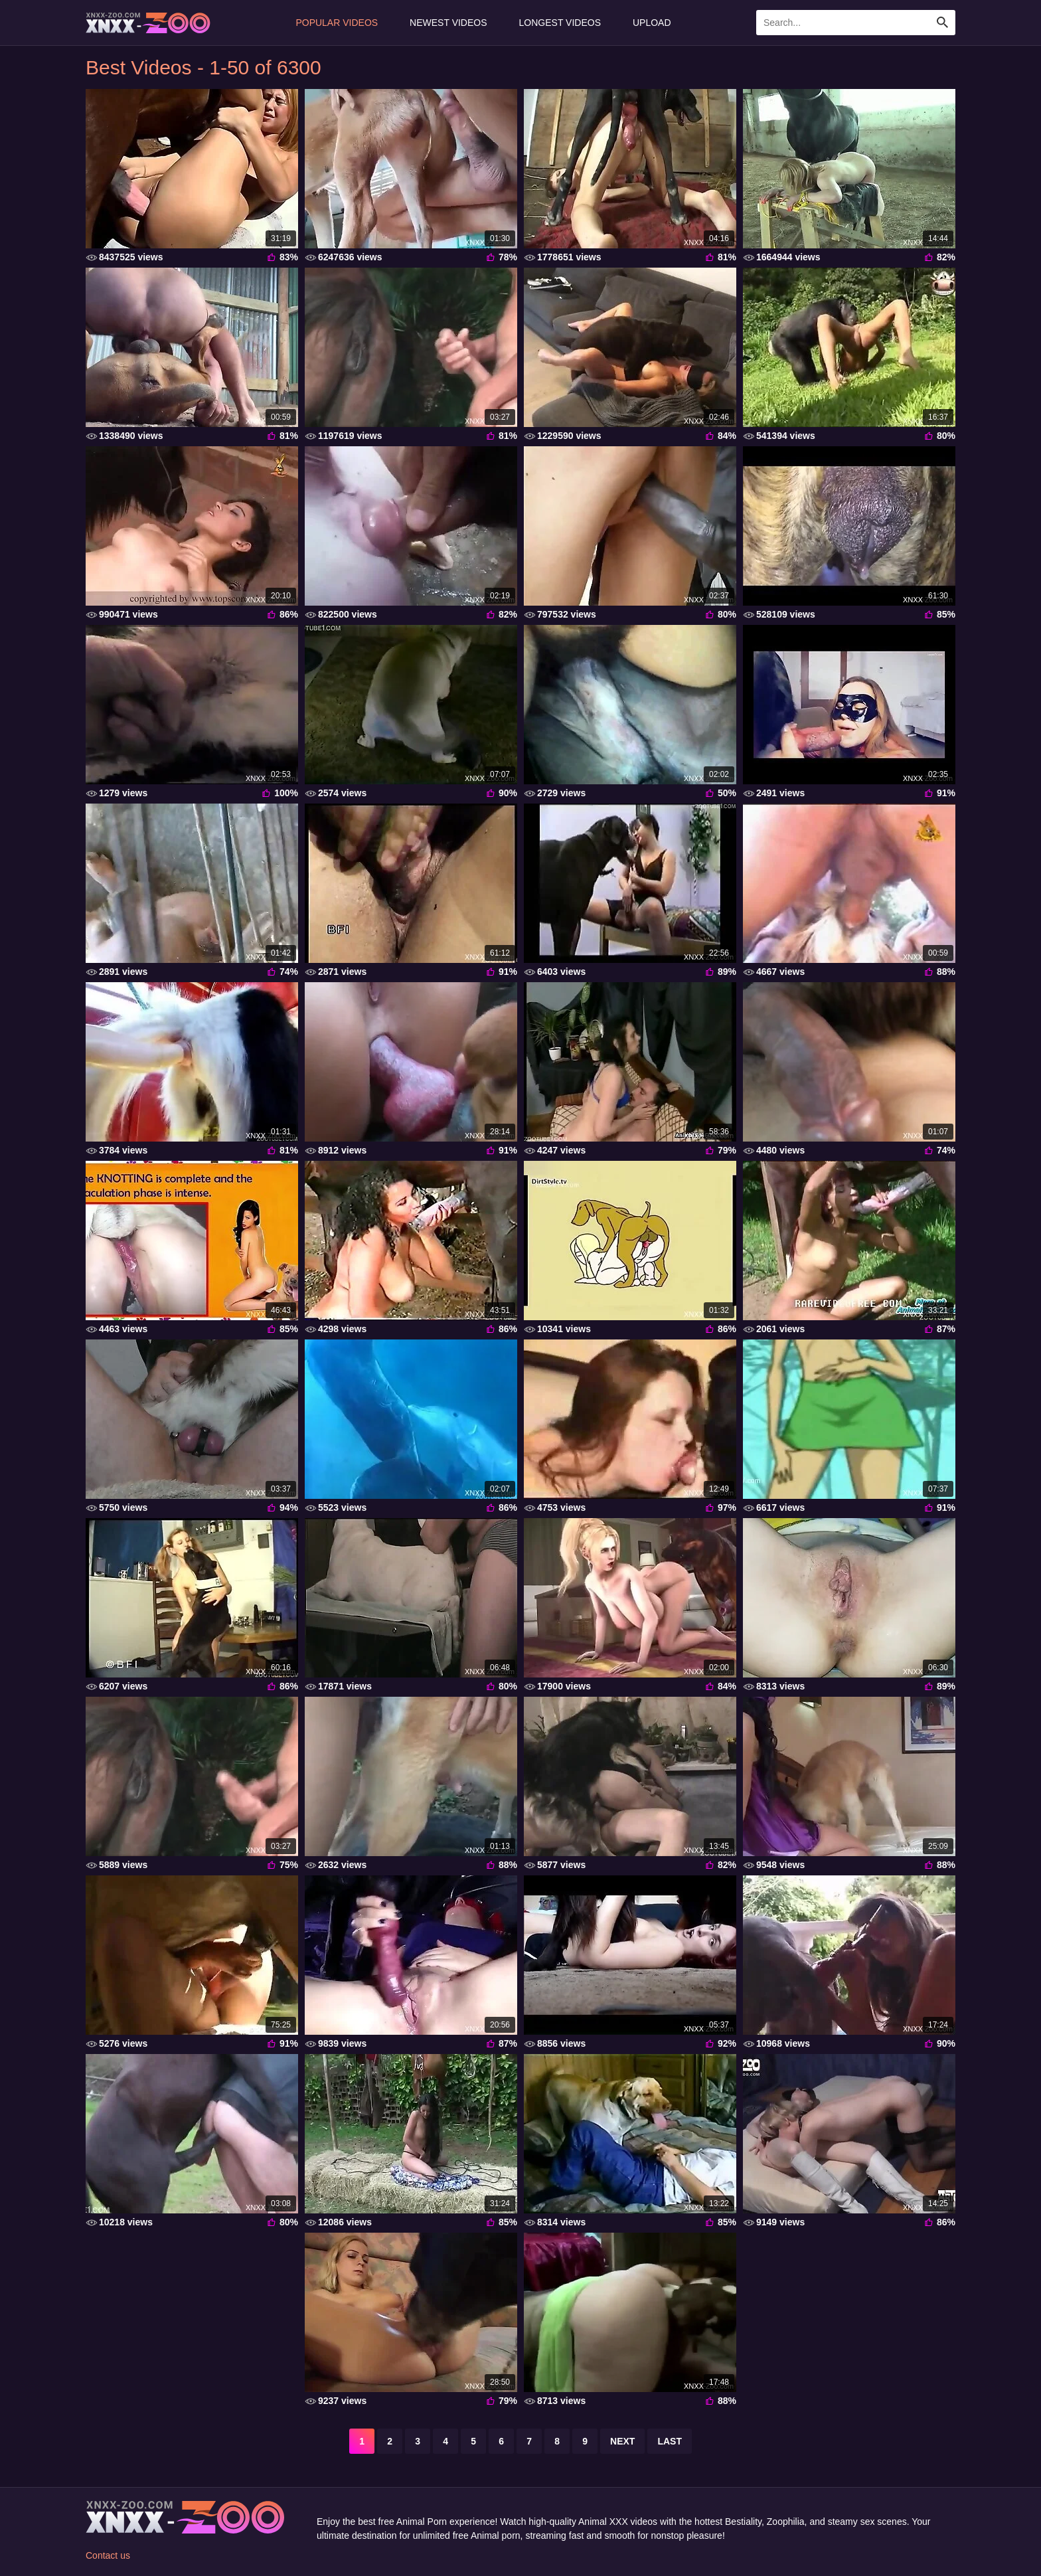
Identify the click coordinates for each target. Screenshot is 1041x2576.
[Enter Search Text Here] (855, 22)
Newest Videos (448, 22)
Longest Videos (560, 22)
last (669, 2441)
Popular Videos (336, 22)
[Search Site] (942, 22)
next (622, 2441)
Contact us (108, 2555)
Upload (652, 22)
